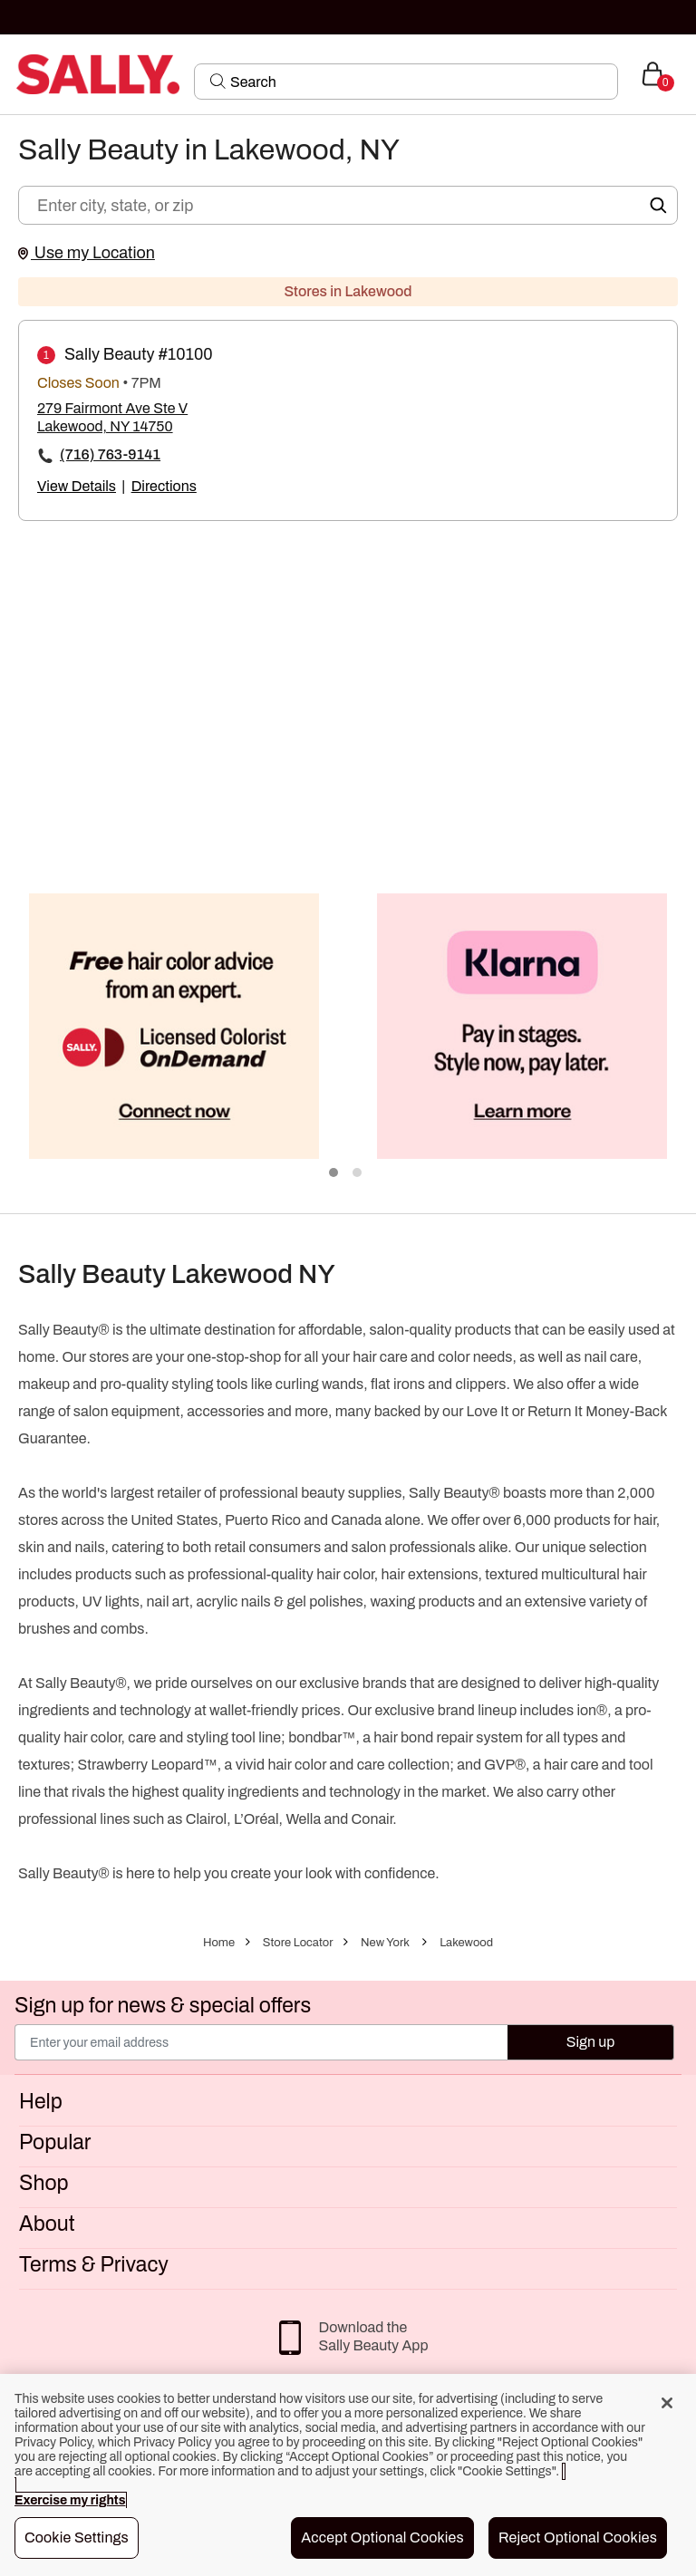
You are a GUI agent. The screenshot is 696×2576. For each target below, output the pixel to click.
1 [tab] (334, 1173)
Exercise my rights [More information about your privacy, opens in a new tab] (69, 2500)
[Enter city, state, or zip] (348, 205)
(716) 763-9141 (110, 454)
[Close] (667, 2403)
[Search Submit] (218, 81)
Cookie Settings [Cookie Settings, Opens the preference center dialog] (76, 2537)
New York (385, 1942)
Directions (164, 486)
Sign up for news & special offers (162, 2006)
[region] (348, 2475)
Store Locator (298, 1942)
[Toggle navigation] (15, 74)
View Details (76, 486)
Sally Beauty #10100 (138, 354)
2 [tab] (358, 1173)
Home (219, 1942)
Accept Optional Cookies (382, 2537)
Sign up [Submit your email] (590, 2042)
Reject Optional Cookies (577, 2537)
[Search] (418, 81)
